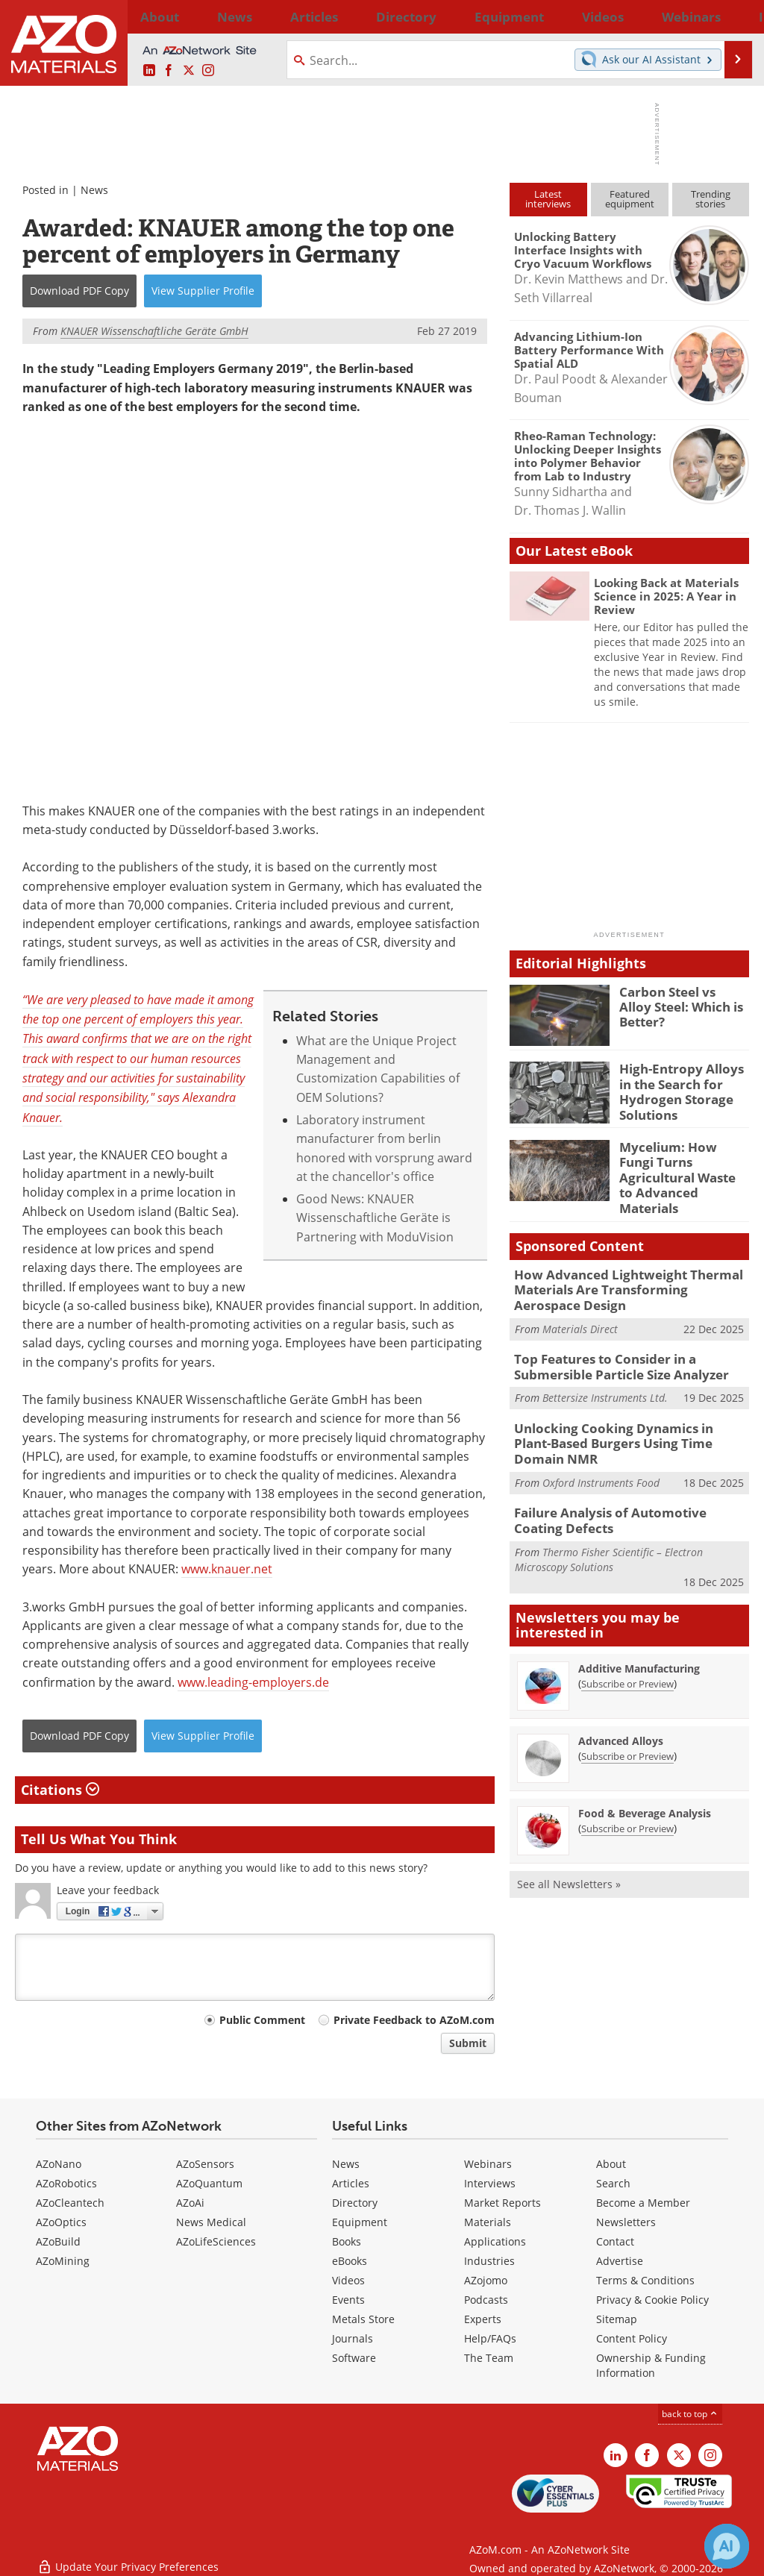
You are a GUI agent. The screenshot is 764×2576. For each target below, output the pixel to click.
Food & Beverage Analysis (644, 1765)
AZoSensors (205, 2164)
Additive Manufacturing (639, 1621)
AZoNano (58, 2164)
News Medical (211, 2222)
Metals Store (363, 2319)
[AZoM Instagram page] (208, 71)
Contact (615, 2241)
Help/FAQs (490, 2338)
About (611, 2164)
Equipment (359, 2222)
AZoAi (190, 2203)
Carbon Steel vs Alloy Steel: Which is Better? (682, 998)
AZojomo (485, 2280)
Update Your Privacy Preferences (128, 2557)
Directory (344, 16)
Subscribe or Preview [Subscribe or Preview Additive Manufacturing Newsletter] (627, 1636)
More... (731, 16)
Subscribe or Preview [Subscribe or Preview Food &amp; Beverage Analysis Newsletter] (627, 1780)
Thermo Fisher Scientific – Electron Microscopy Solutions (609, 1511)
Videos (348, 2280)
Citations (60, 1790)
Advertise (619, 2261)
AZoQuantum (209, 2183)
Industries (489, 2261)
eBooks (349, 2261)
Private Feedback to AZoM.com (414, 2020)
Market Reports (502, 2203)
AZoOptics (61, 2222)
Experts (482, 2319)
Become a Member (643, 2203)
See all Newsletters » (569, 1836)
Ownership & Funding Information (651, 2365)
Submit (467, 2043)
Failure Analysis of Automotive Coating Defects (623, 1475)
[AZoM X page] (189, 71)
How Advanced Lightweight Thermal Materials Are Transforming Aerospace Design (622, 1271)
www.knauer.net (226, 1569)
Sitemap (616, 2319)
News (94, 190)
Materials (487, 2222)
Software (354, 2358)
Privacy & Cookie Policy (652, 2300)
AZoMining (63, 2261)
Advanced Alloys (620, 1693)
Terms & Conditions (645, 2280)
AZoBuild (58, 2241)
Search (613, 2183)
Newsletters (626, 2222)
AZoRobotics (66, 2183)
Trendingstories (710, 198)
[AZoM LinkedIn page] (149, 71)
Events (348, 2300)
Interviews (490, 2183)
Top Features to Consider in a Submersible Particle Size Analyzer (611, 1343)
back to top (690, 2413)
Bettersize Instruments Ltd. (605, 1372)
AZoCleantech (70, 2203)
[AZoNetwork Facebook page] (169, 71)
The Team (488, 2358)
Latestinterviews (548, 198)
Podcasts (486, 2300)
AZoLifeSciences (216, 2241)
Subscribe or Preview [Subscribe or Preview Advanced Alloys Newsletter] (627, 1708)
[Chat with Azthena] (726, 2546)
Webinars (488, 2164)
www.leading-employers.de (253, 1682)
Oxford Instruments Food (601, 1439)
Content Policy (631, 2338)
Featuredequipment (629, 198)
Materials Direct (580, 1307)
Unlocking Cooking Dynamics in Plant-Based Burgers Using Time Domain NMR (625, 1409)
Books (346, 2241)
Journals (352, 2338)
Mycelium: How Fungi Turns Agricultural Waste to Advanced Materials (679, 1166)
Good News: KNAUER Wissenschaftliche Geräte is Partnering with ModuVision (375, 1218)
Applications (495, 2241)
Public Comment (262, 2020)
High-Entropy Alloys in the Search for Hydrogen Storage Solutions (681, 1088)
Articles (350, 2183)
